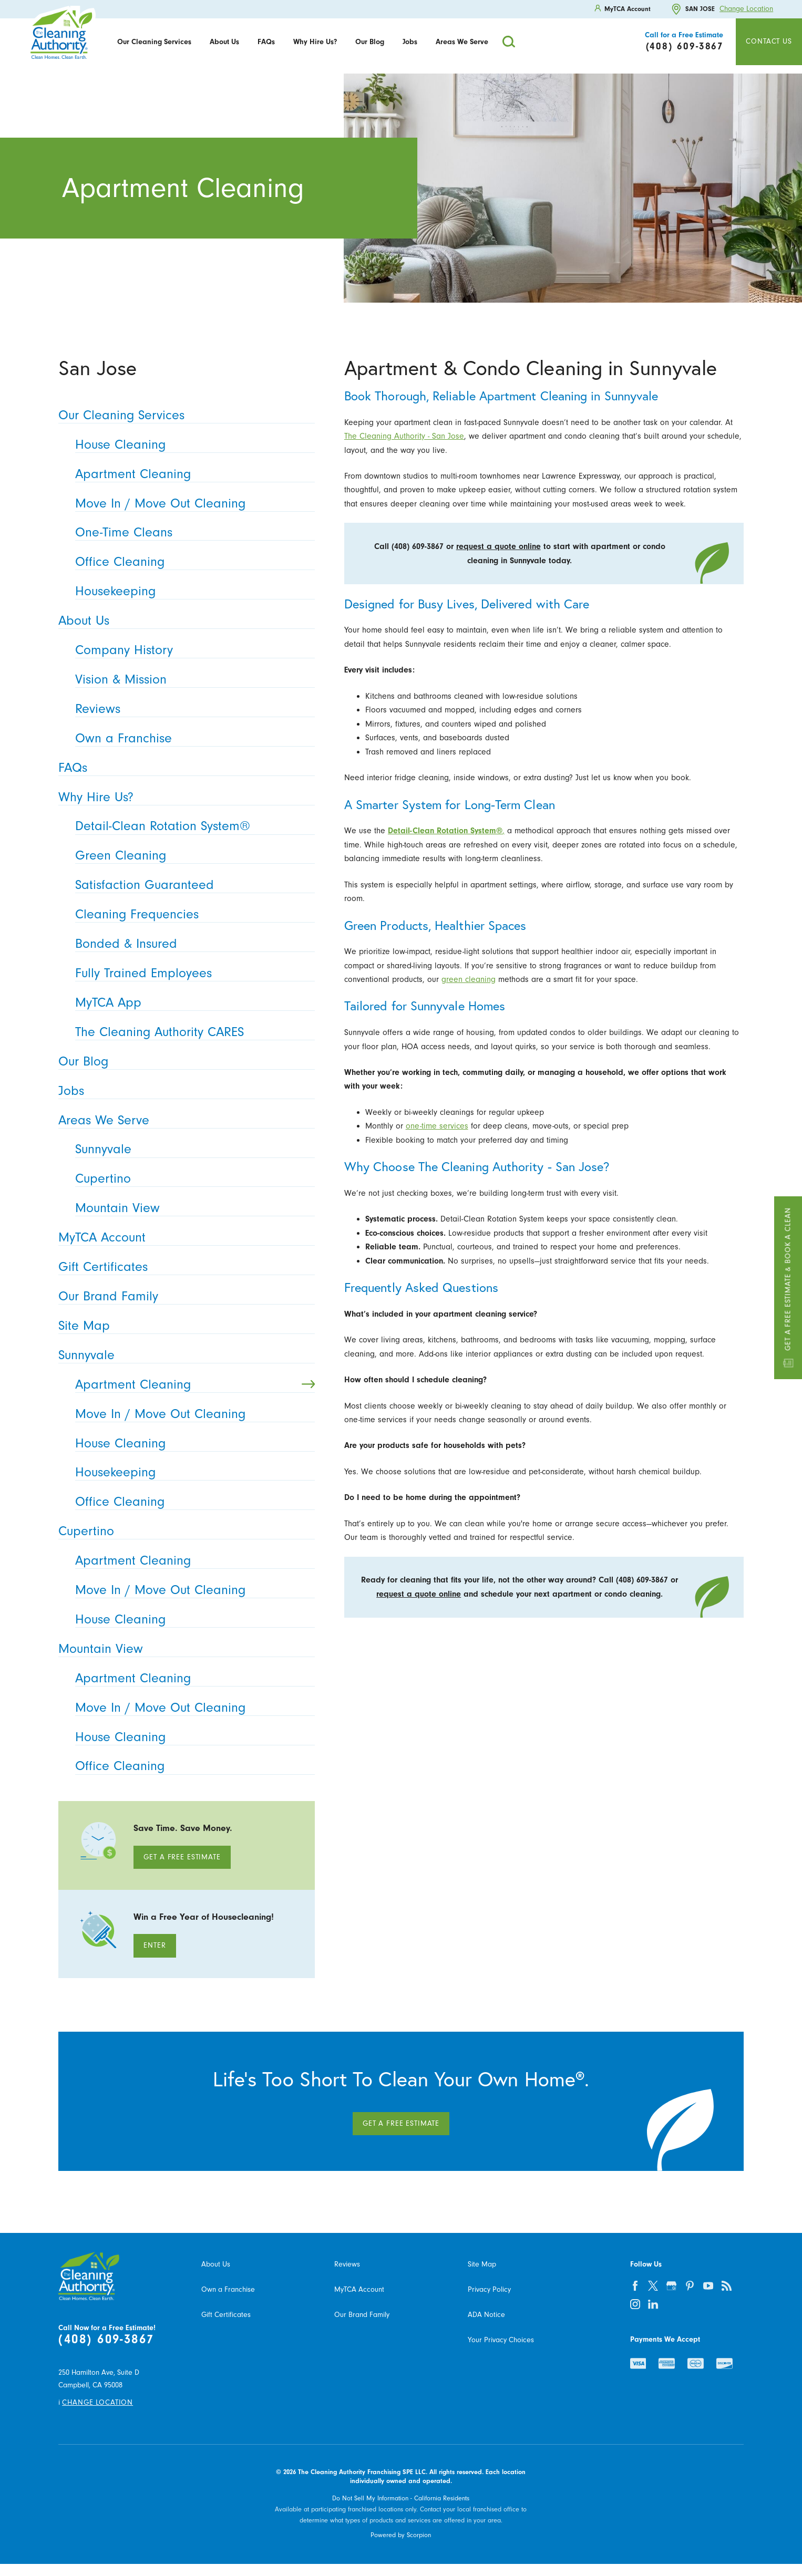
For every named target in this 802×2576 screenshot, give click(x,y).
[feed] (726, 2286)
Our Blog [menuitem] (183, 1061)
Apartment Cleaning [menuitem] (192, 473)
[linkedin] (653, 2304)
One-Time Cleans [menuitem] (192, 532)
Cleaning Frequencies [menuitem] (192, 914)
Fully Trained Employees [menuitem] (192, 972)
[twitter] (653, 2286)
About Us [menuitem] (183, 620)
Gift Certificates (226, 2314)
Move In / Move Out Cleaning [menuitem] (192, 503)
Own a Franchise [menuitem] (192, 738)
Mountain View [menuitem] (192, 1207)
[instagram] (635, 2304)
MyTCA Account (359, 2289)
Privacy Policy (489, 2289)
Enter (154, 1945)
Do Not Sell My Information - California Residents (400, 2498)
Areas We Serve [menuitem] (183, 1119)
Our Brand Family (361, 2314)
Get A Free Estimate (181, 1857)
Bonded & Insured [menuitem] (192, 943)
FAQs (266, 41)
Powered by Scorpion (401, 2535)
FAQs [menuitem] (183, 767)
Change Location (746, 9)
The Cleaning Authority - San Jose (404, 436)
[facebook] (635, 2286)
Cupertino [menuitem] (192, 1178)
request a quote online (498, 546)
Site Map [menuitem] (183, 1325)
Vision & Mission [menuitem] (192, 679)
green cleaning (468, 979)
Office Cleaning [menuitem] (192, 561)
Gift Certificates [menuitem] (183, 1266)
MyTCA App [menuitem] (192, 1002)
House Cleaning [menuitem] (192, 444)
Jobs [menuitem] (183, 1090)
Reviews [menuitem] (192, 708)
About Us (224, 41)
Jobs (410, 41)
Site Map (482, 2264)
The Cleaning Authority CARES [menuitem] (192, 1031)
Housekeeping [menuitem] (192, 590)
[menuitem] (154, 42)
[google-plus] (671, 2286)
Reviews (347, 2264)
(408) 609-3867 (106, 2339)
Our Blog (369, 41)
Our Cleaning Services (154, 41)
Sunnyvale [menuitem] (192, 1148)
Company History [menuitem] (192, 649)
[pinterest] (690, 2286)
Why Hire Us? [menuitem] (183, 796)
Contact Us (769, 41)
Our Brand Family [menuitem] (183, 1295)
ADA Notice (486, 2314)
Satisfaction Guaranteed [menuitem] (192, 884)
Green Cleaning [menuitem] (192, 855)
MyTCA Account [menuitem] (183, 1237)
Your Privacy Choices (501, 2339)
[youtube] (708, 2286)
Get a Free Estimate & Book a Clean (788, 1288)
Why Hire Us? (315, 41)
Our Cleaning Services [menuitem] (183, 414)
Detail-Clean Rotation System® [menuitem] (192, 825)
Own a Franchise (228, 2289)
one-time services (437, 1126)
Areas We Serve (462, 41)
